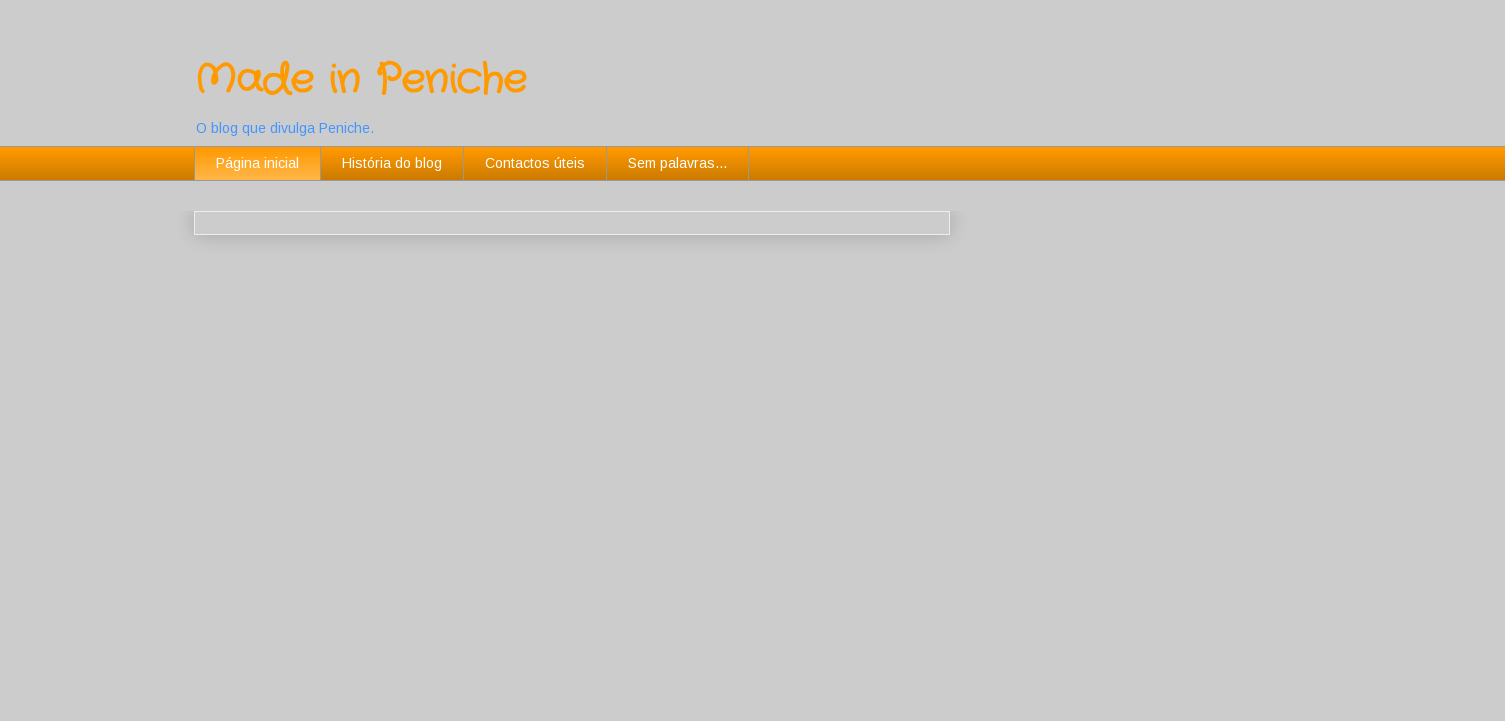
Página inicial (257, 163)
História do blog (392, 163)
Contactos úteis (535, 163)
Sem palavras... (677, 163)
